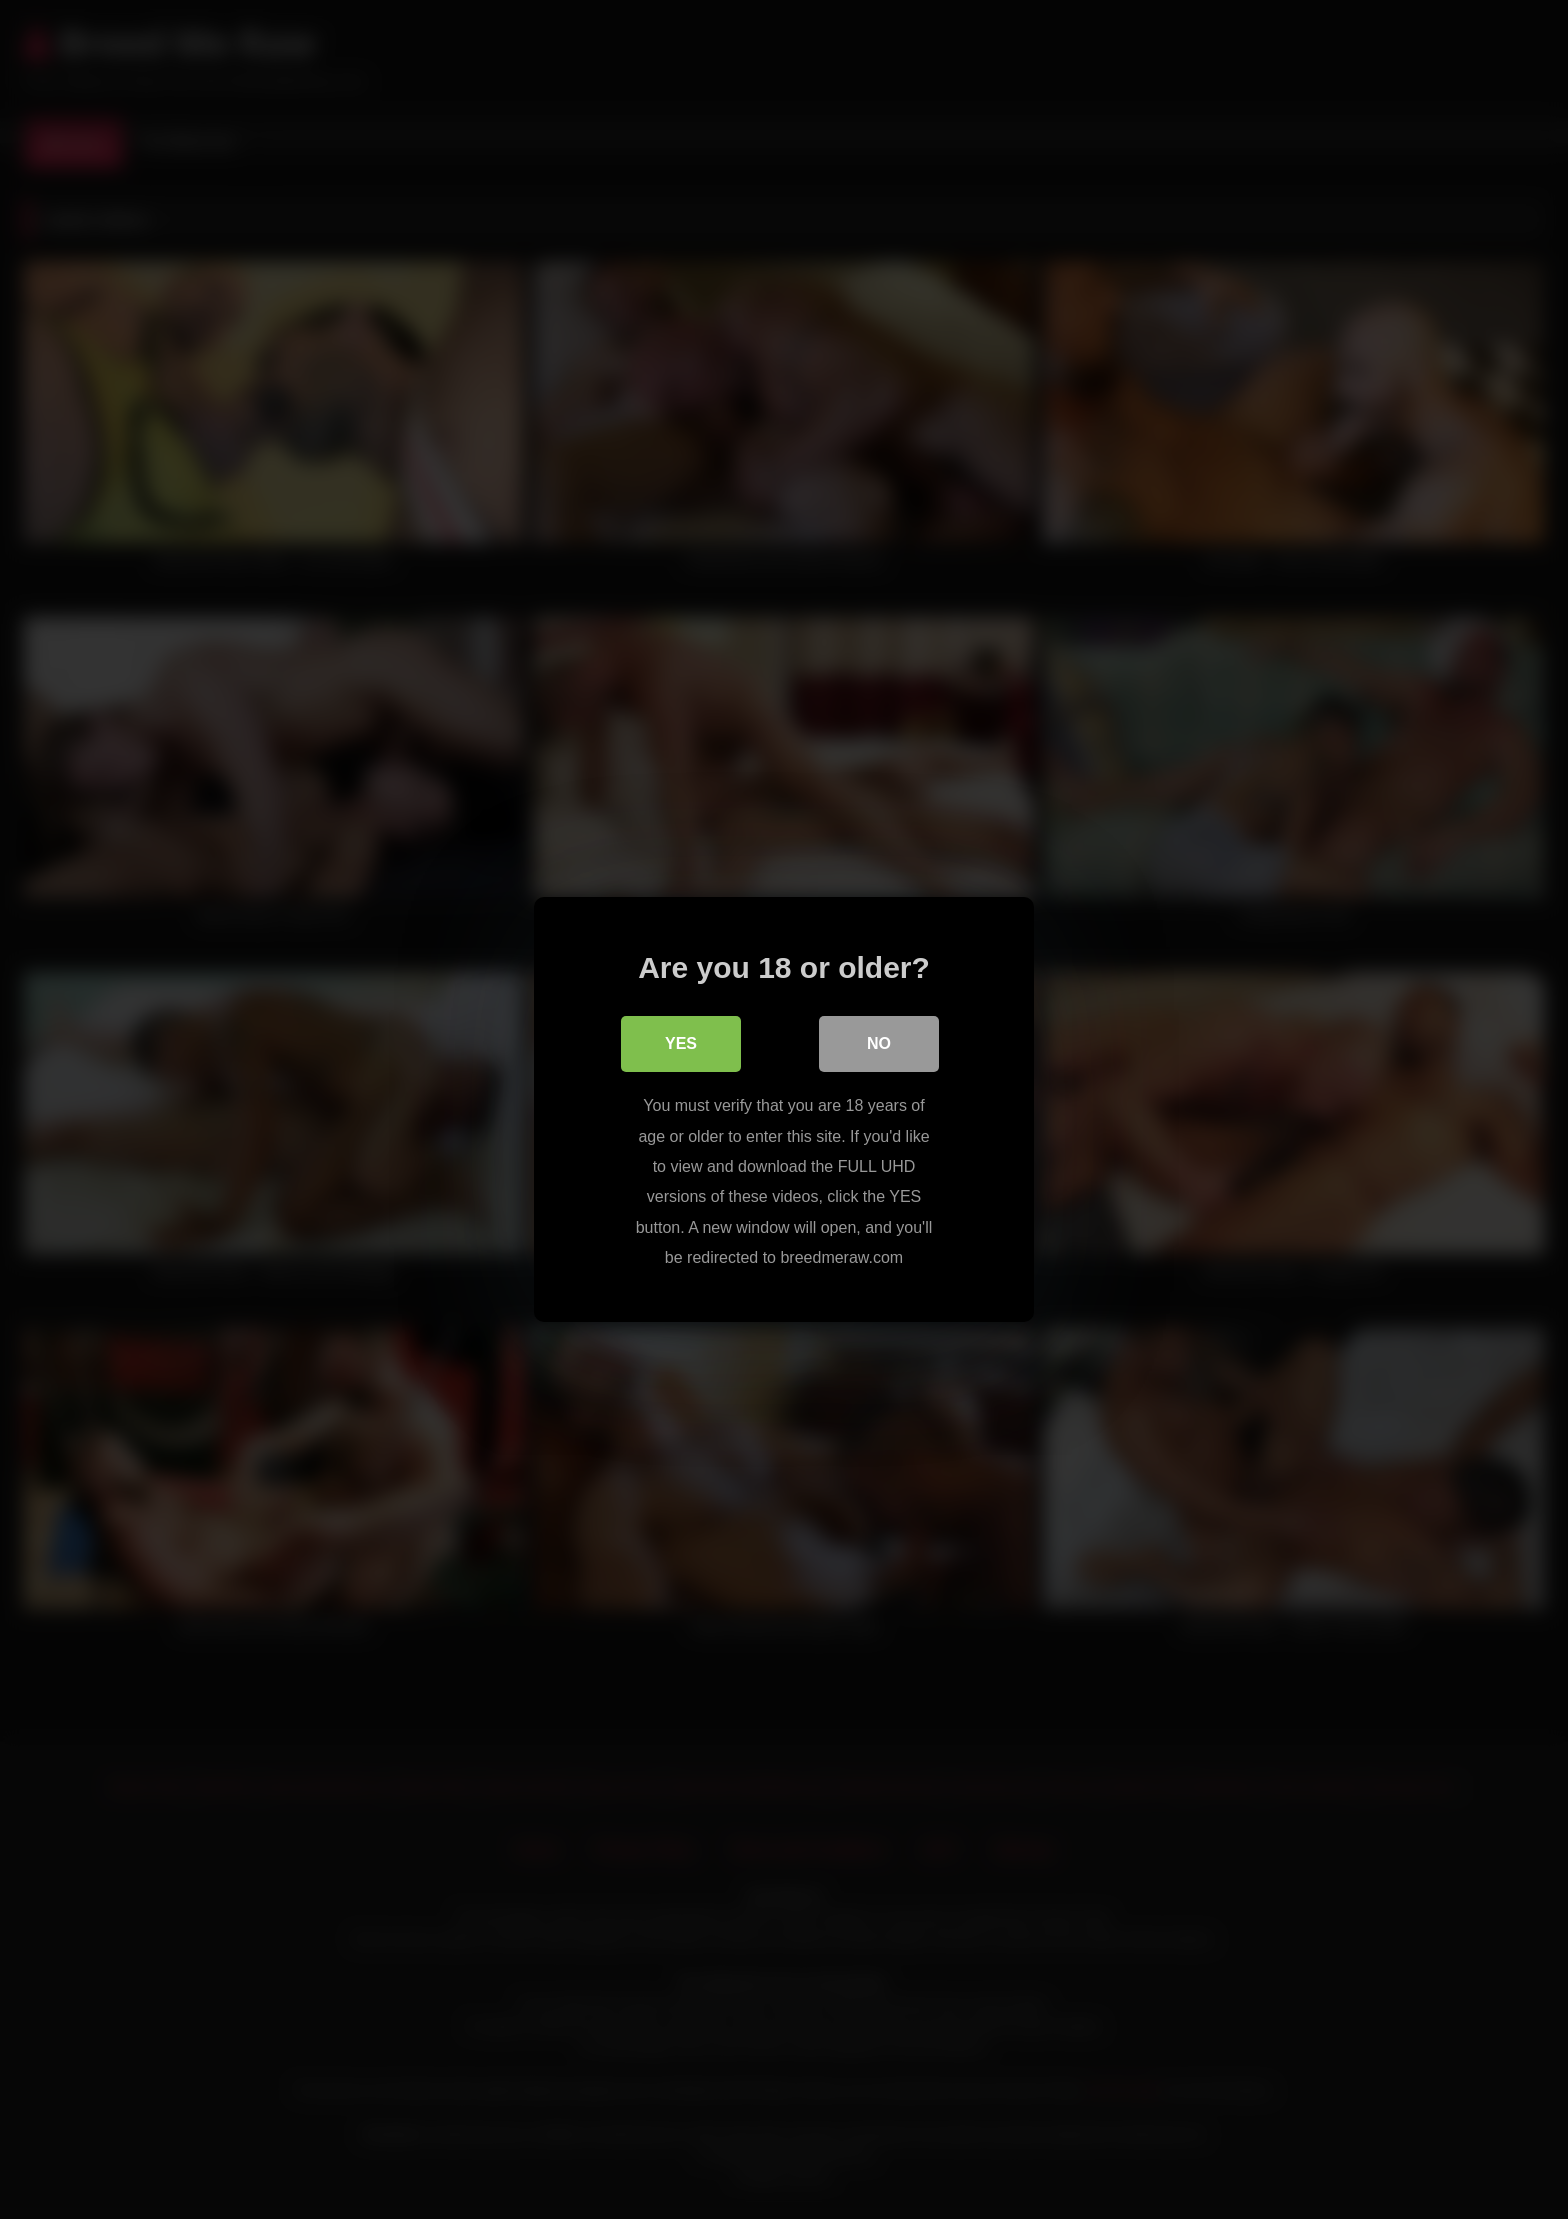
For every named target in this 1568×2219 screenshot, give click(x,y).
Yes (681, 1043)
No (879, 1043)
